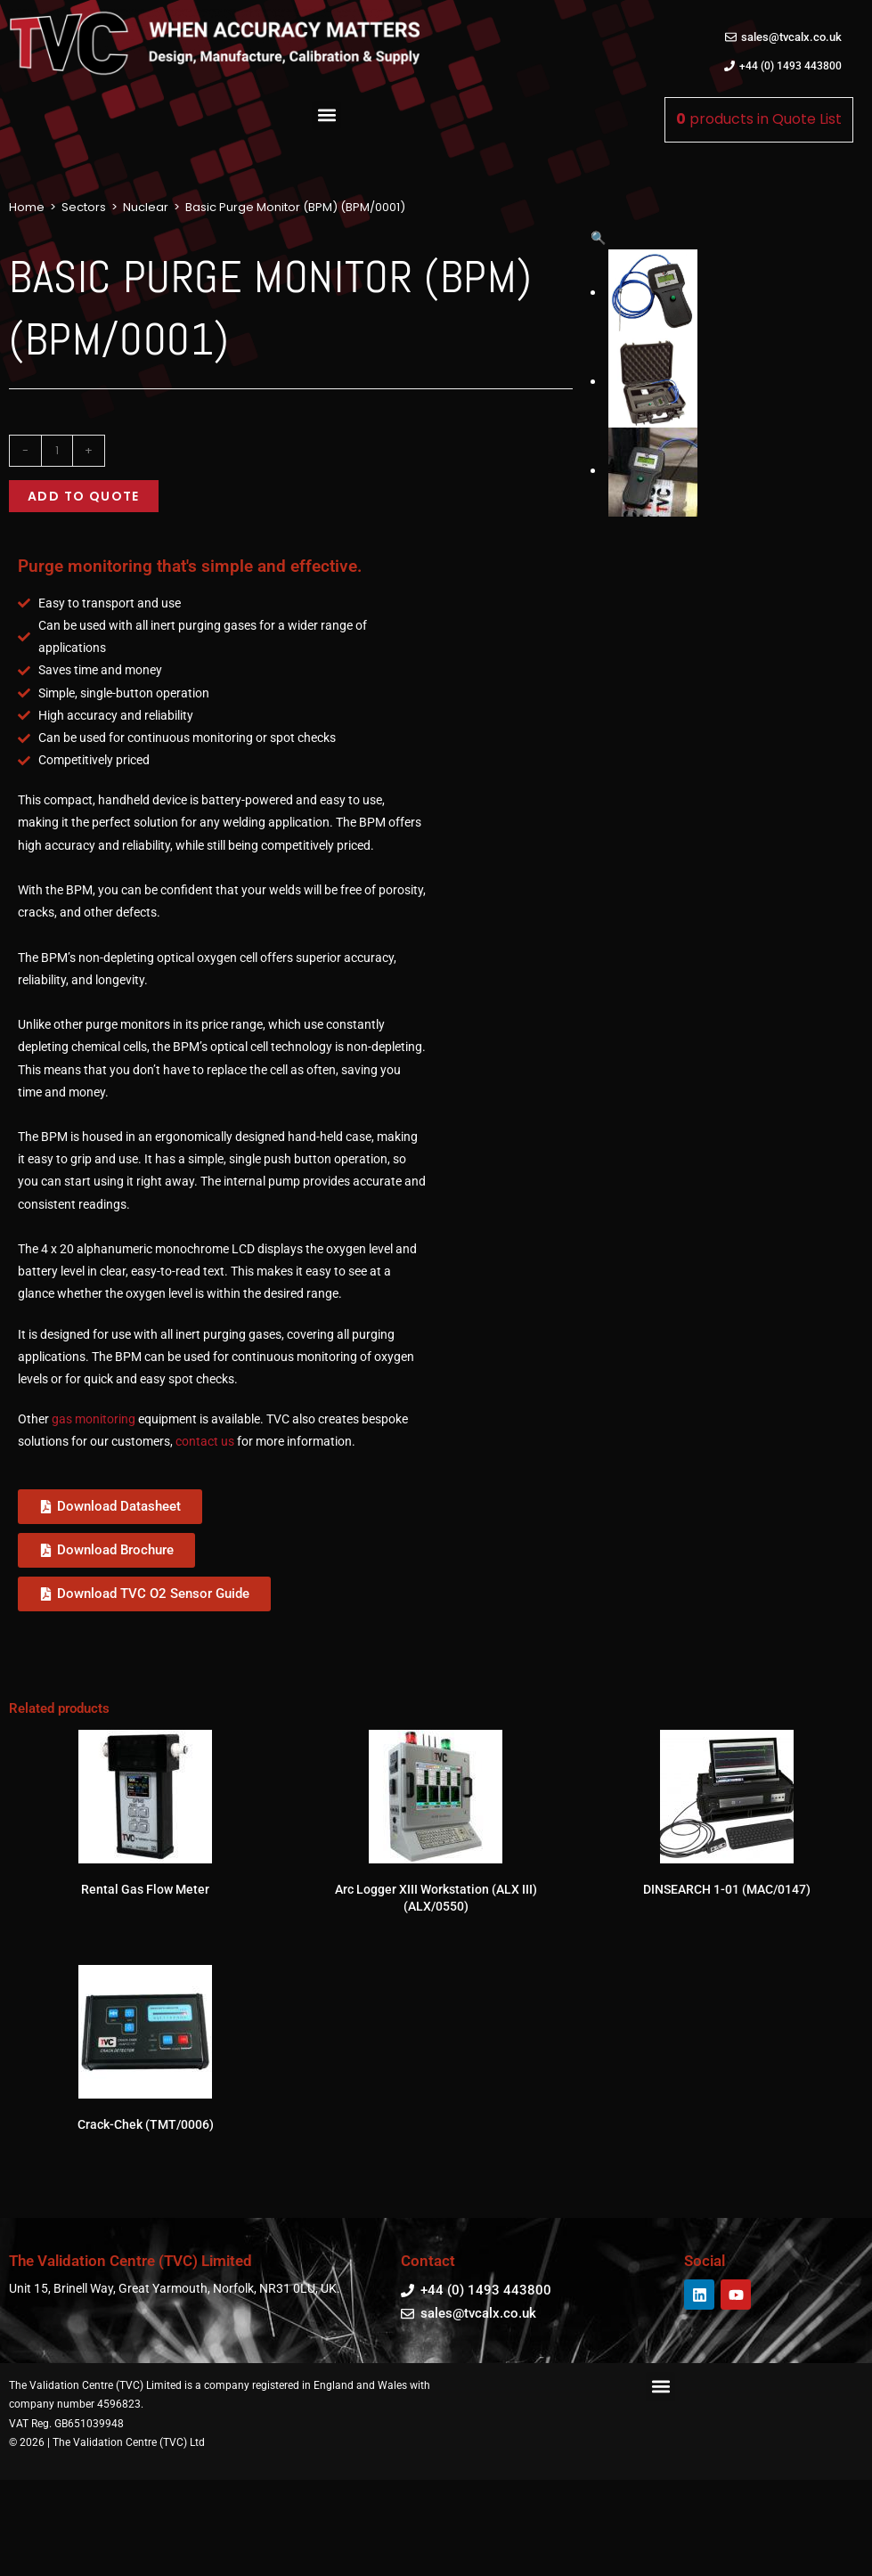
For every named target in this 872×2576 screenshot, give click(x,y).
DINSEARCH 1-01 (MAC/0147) (727, 1930)
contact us (204, 1483)
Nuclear (145, 207)
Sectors (83, 207)
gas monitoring (93, 1461)
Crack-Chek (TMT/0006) (145, 2165)
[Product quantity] (57, 451)
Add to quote (84, 496)
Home (27, 207)
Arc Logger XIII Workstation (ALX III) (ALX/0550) (436, 1939)
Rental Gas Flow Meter (145, 1930)
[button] (326, 115)
